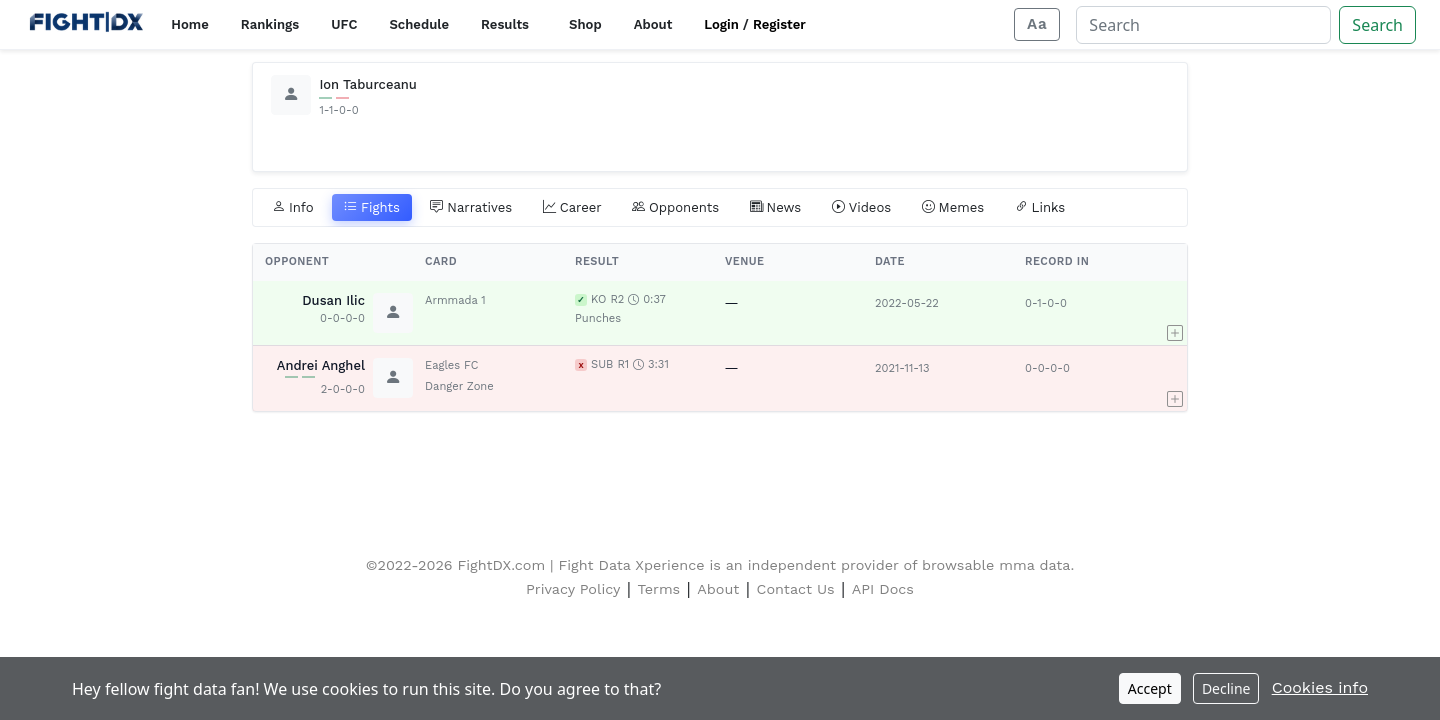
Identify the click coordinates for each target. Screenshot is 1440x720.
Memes (953, 208)
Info (293, 208)
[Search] (1203, 25)
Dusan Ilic (333, 300)
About (653, 24)
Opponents (675, 208)
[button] (1175, 313)
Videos (862, 208)
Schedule (419, 24)
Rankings (270, 24)
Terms (659, 589)
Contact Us (796, 589)
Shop (585, 24)
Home (189, 24)
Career (572, 208)
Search (1377, 25)
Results (505, 24)
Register (779, 24)
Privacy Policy (573, 589)
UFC (344, 24)
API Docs (883, 589)
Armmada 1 (455, 300)
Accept (1150, 688)
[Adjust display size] (1037, 24)
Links (1040, 208)
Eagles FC (451, 365)
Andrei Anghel (321, 365)
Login (721, 24)
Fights (372, 208)
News (776, 208)
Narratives (471, 208)
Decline (1226, 688)
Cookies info (1320, 687)
